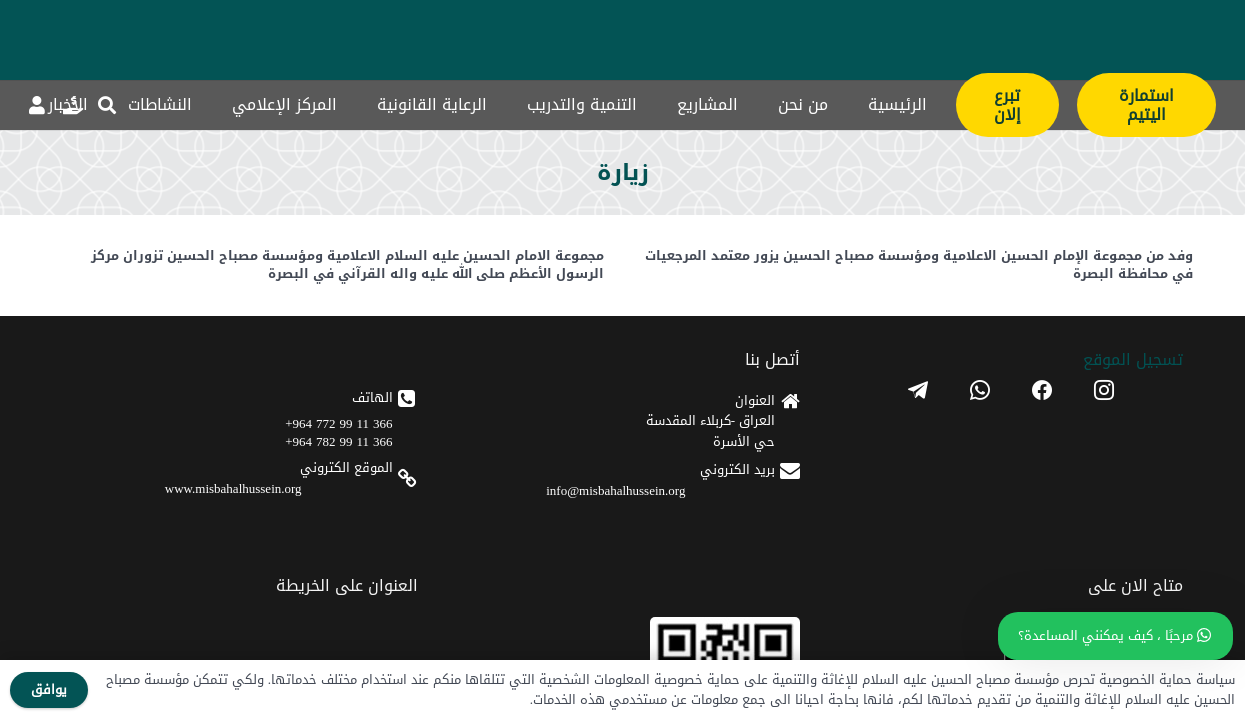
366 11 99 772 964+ (730, 442)
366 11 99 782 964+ (730, 460)
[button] (108, 105)
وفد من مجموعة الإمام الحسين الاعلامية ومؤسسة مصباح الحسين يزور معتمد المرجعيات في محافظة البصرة (919, 264)
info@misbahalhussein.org (899, 495)
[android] (526, 440)
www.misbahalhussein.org (706, 507)
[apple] (526, 497)
